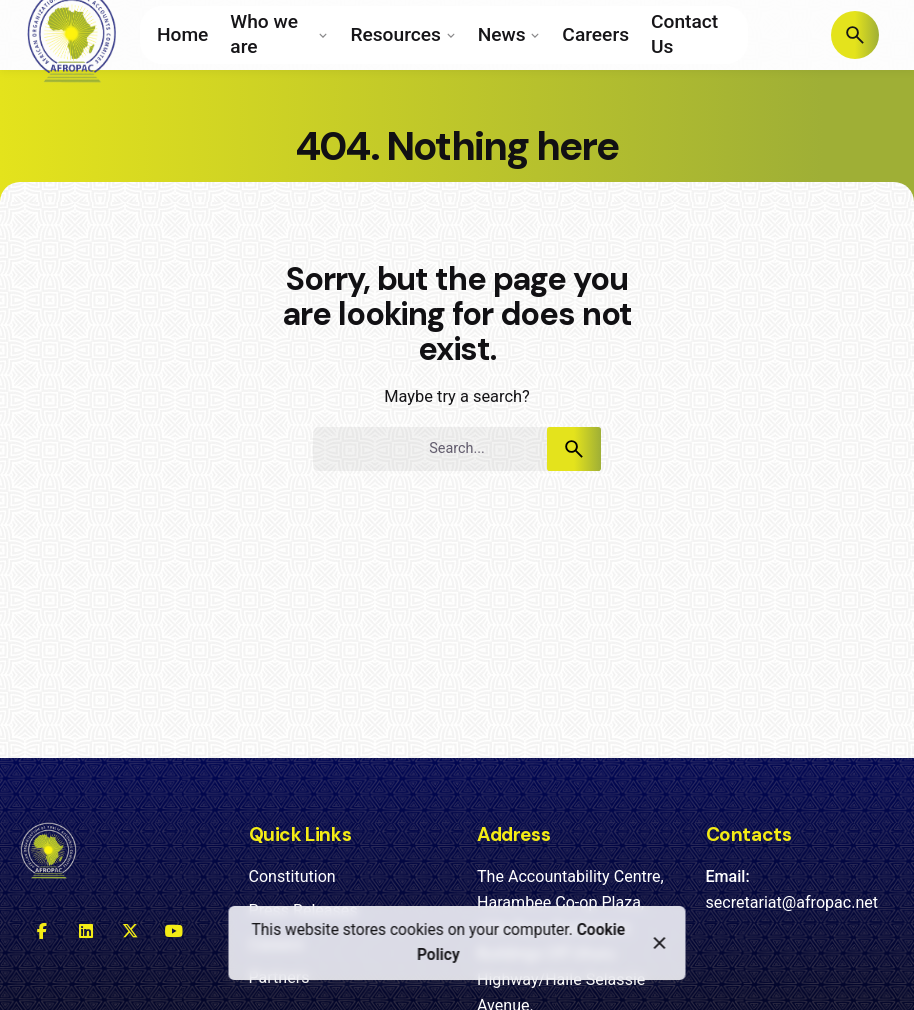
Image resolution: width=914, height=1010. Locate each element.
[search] (574, 449)
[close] (660, 943)
